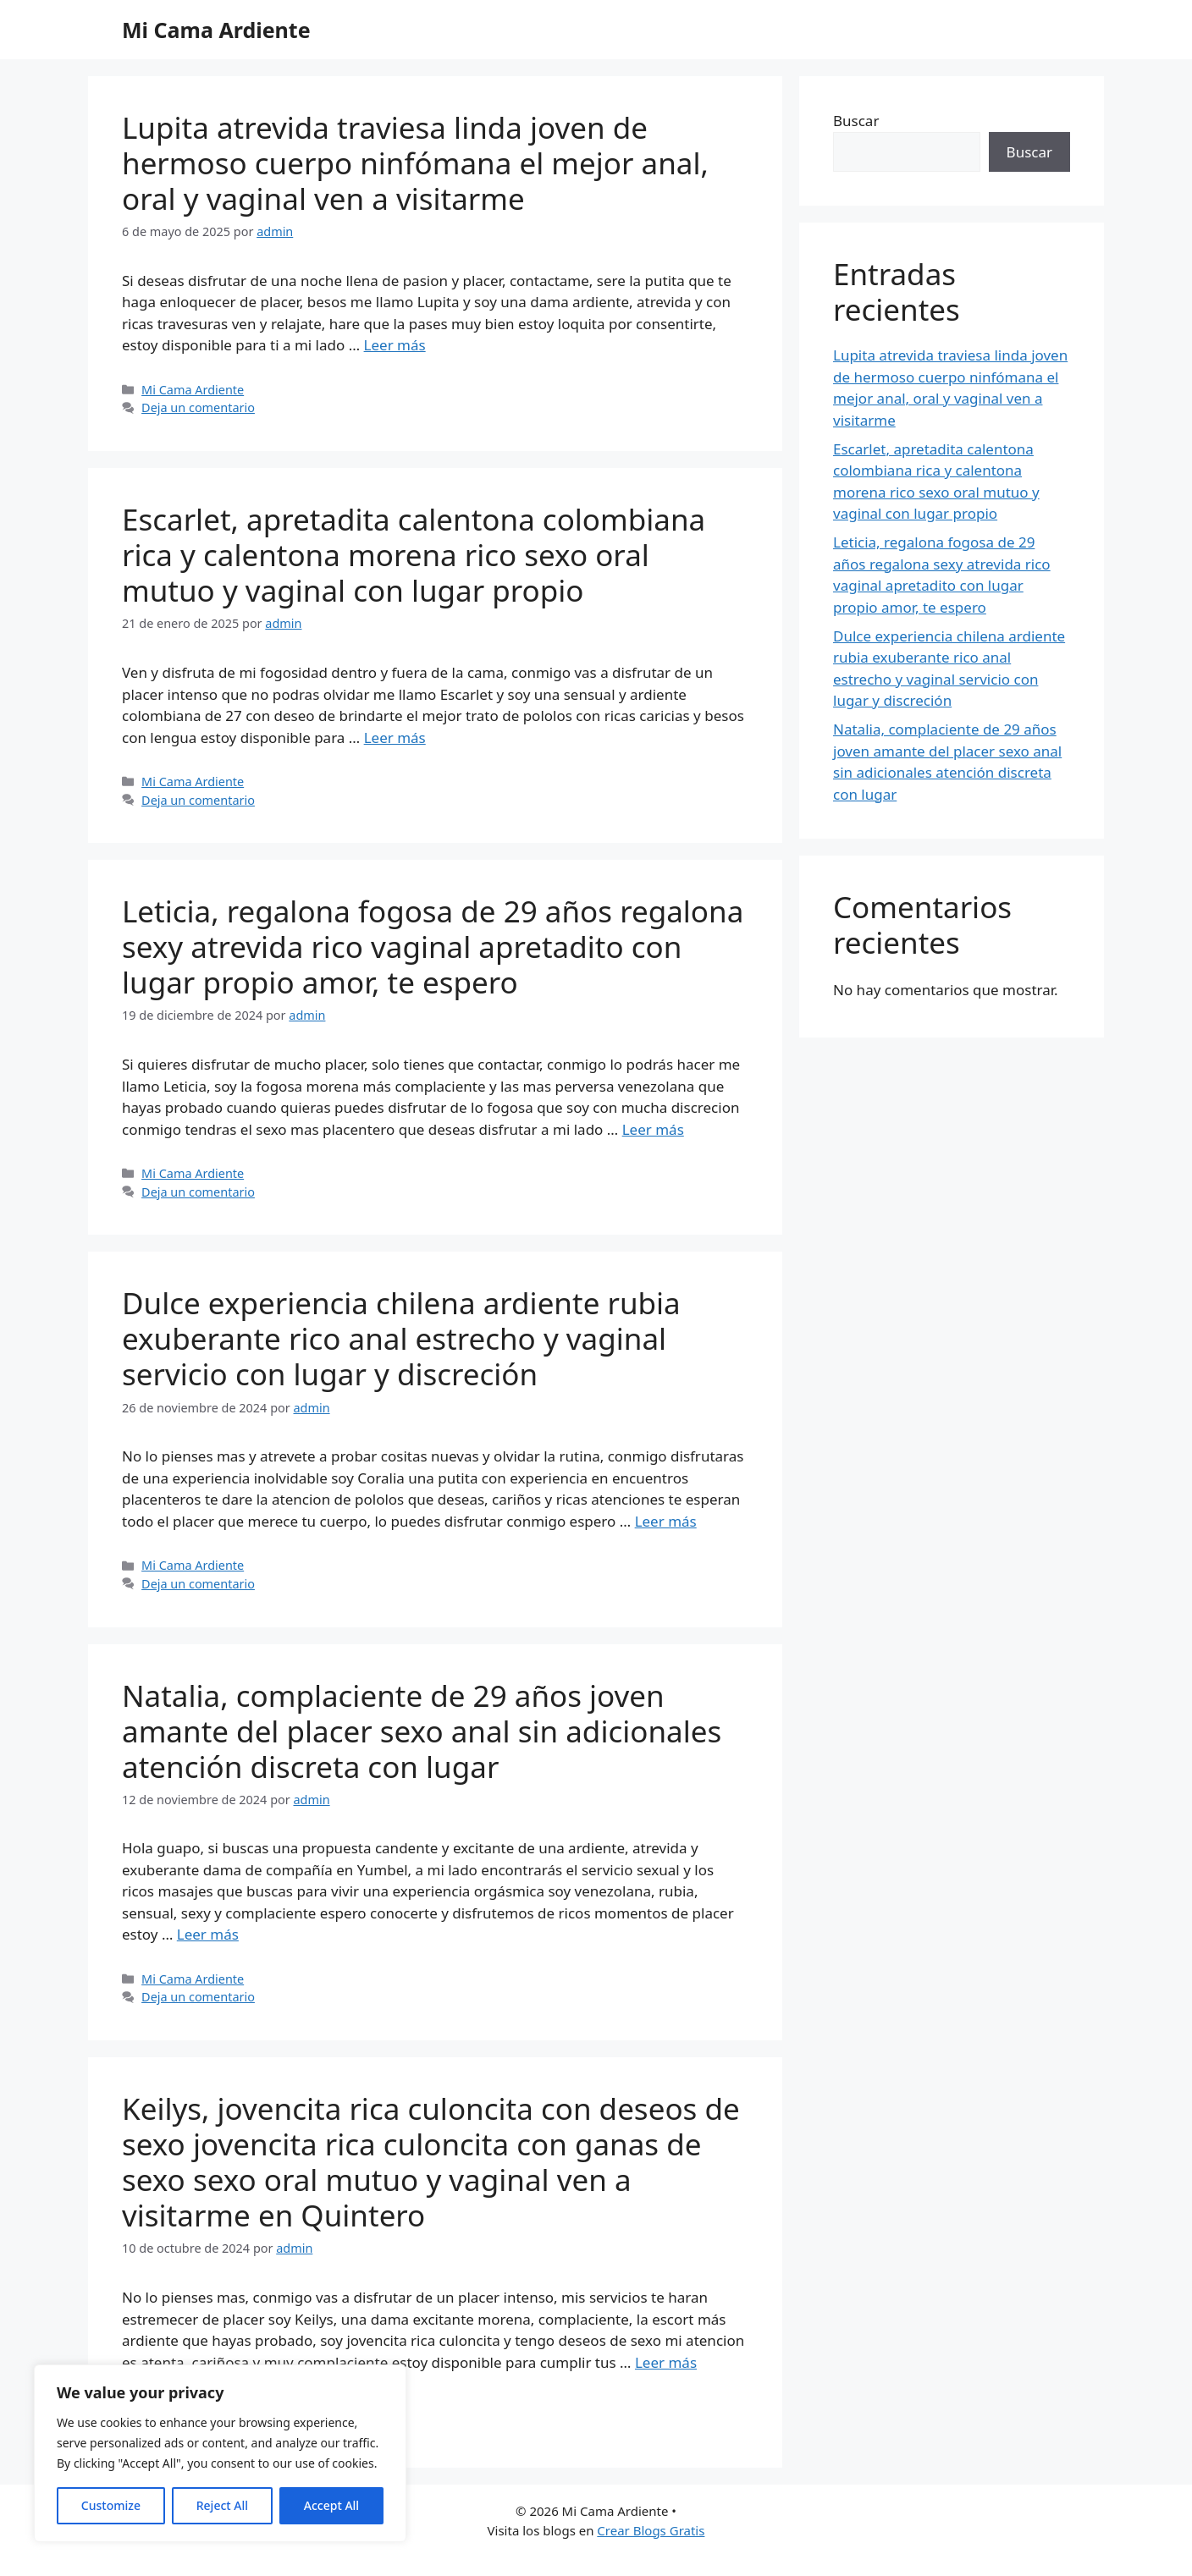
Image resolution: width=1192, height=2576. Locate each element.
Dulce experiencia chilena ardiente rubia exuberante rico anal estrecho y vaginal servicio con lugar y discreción (401, 1338)
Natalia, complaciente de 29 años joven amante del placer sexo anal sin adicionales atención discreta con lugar (421, 1731)
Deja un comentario (198, 407)
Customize (111, 2505)
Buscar (856, 120)
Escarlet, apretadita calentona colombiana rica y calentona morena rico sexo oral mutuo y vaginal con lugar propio (413, 554)
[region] (220, 2453)
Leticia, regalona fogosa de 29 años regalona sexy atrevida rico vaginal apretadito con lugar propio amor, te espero (432, 946)
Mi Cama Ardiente (216, 29)
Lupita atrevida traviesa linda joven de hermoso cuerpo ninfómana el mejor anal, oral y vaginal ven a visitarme (415, 162)
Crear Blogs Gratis (650, 2530)
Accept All (331, 2505)
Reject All (222, 2505)
